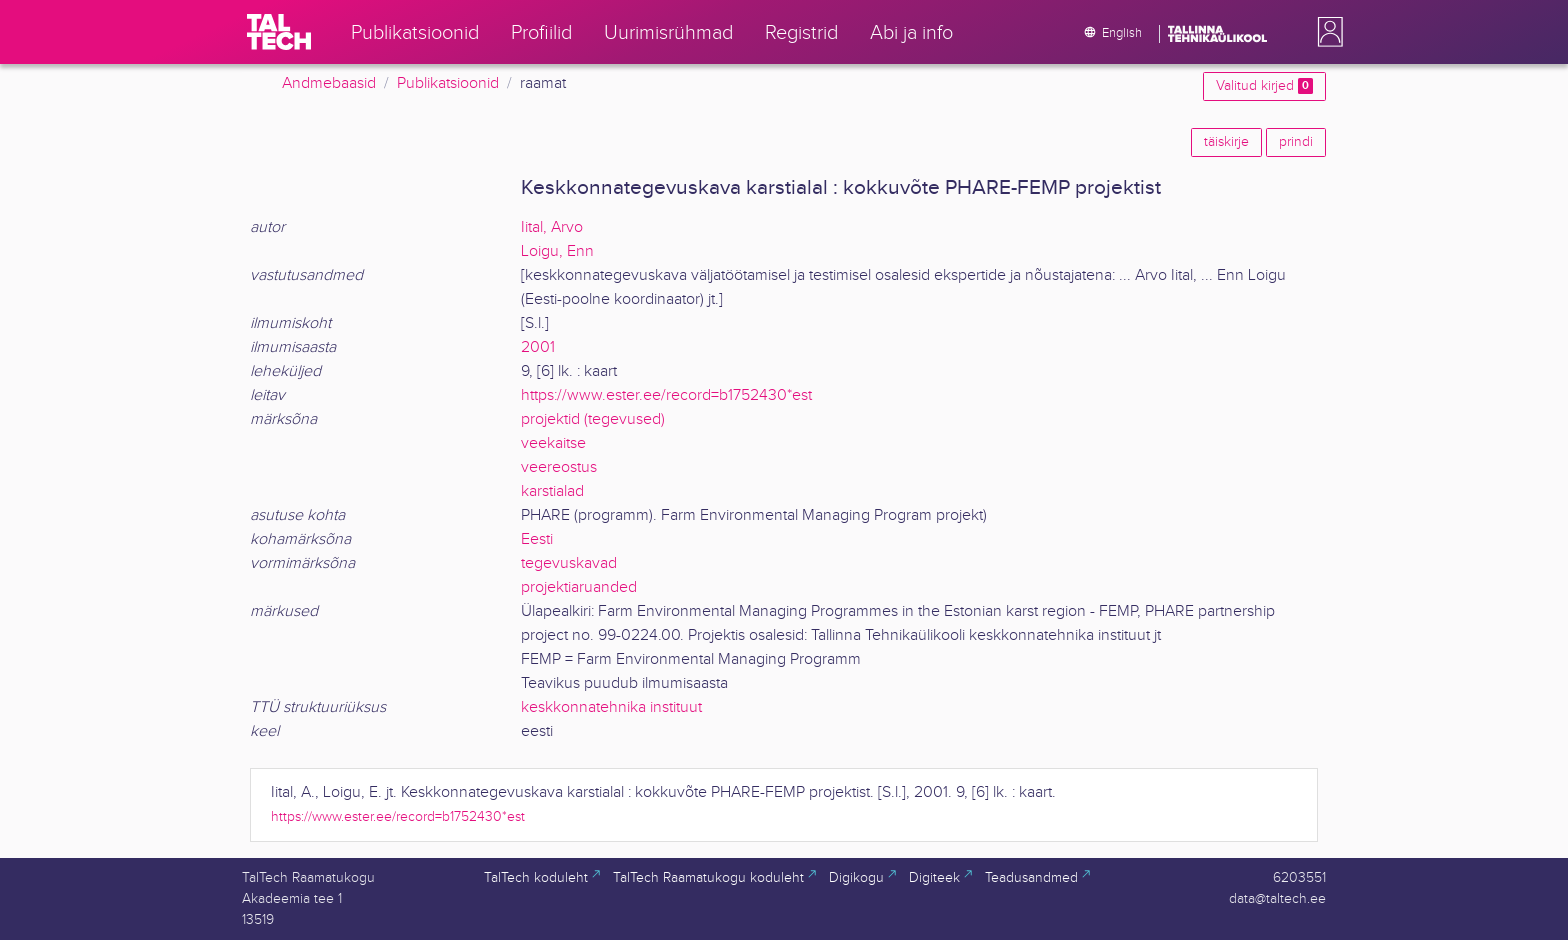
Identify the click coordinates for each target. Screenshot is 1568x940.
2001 (538, 347)
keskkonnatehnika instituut (611, 707)
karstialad (552, 491)
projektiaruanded (579, 587)
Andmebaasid (329, 83)
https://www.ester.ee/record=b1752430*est (666, 395)
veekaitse (553, 443)
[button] (1326, 32)
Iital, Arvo (552, 227)
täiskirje (1226, 142)
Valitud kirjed (1264, 86)
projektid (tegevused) (593, 419)
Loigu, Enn (557, 251)
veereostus (559, 467)
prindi (1296, 142)
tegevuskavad (569, 563)
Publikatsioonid (448, 83)
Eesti (537, 539)
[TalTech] (279, 32)
